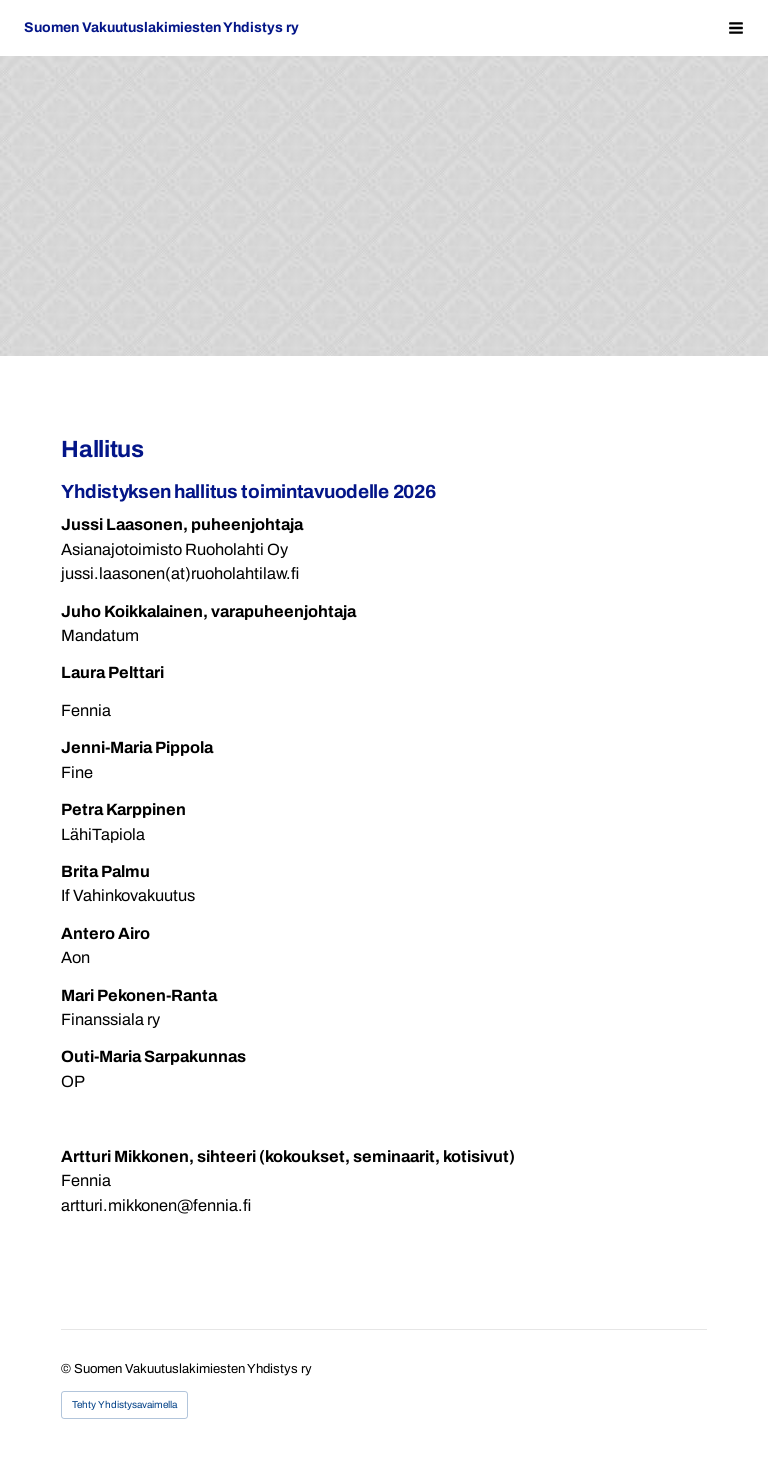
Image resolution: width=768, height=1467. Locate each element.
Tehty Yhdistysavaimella (124, 1404)
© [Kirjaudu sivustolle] (67, 1368)
